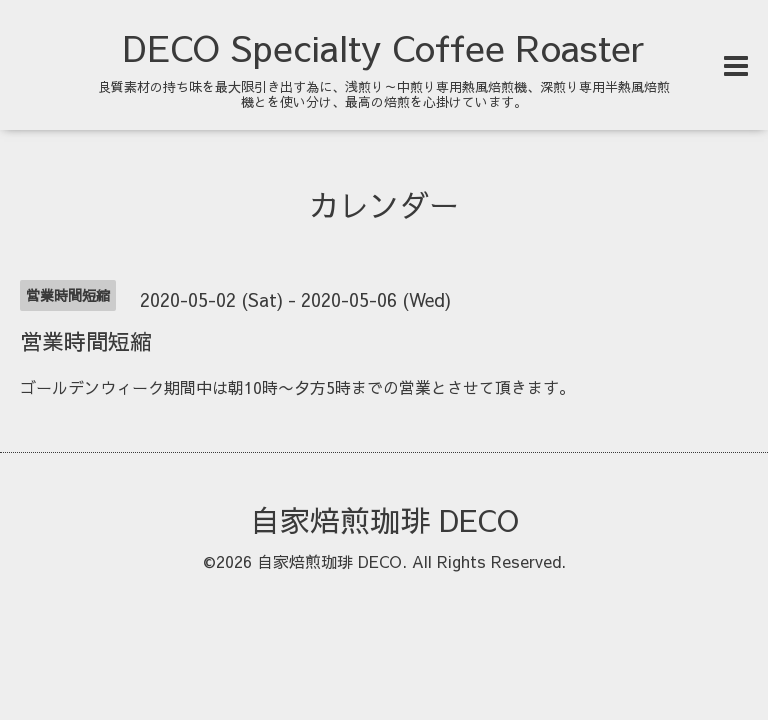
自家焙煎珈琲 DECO (384, 519)
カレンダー (384, 204)
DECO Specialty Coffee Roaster (383, 47)
